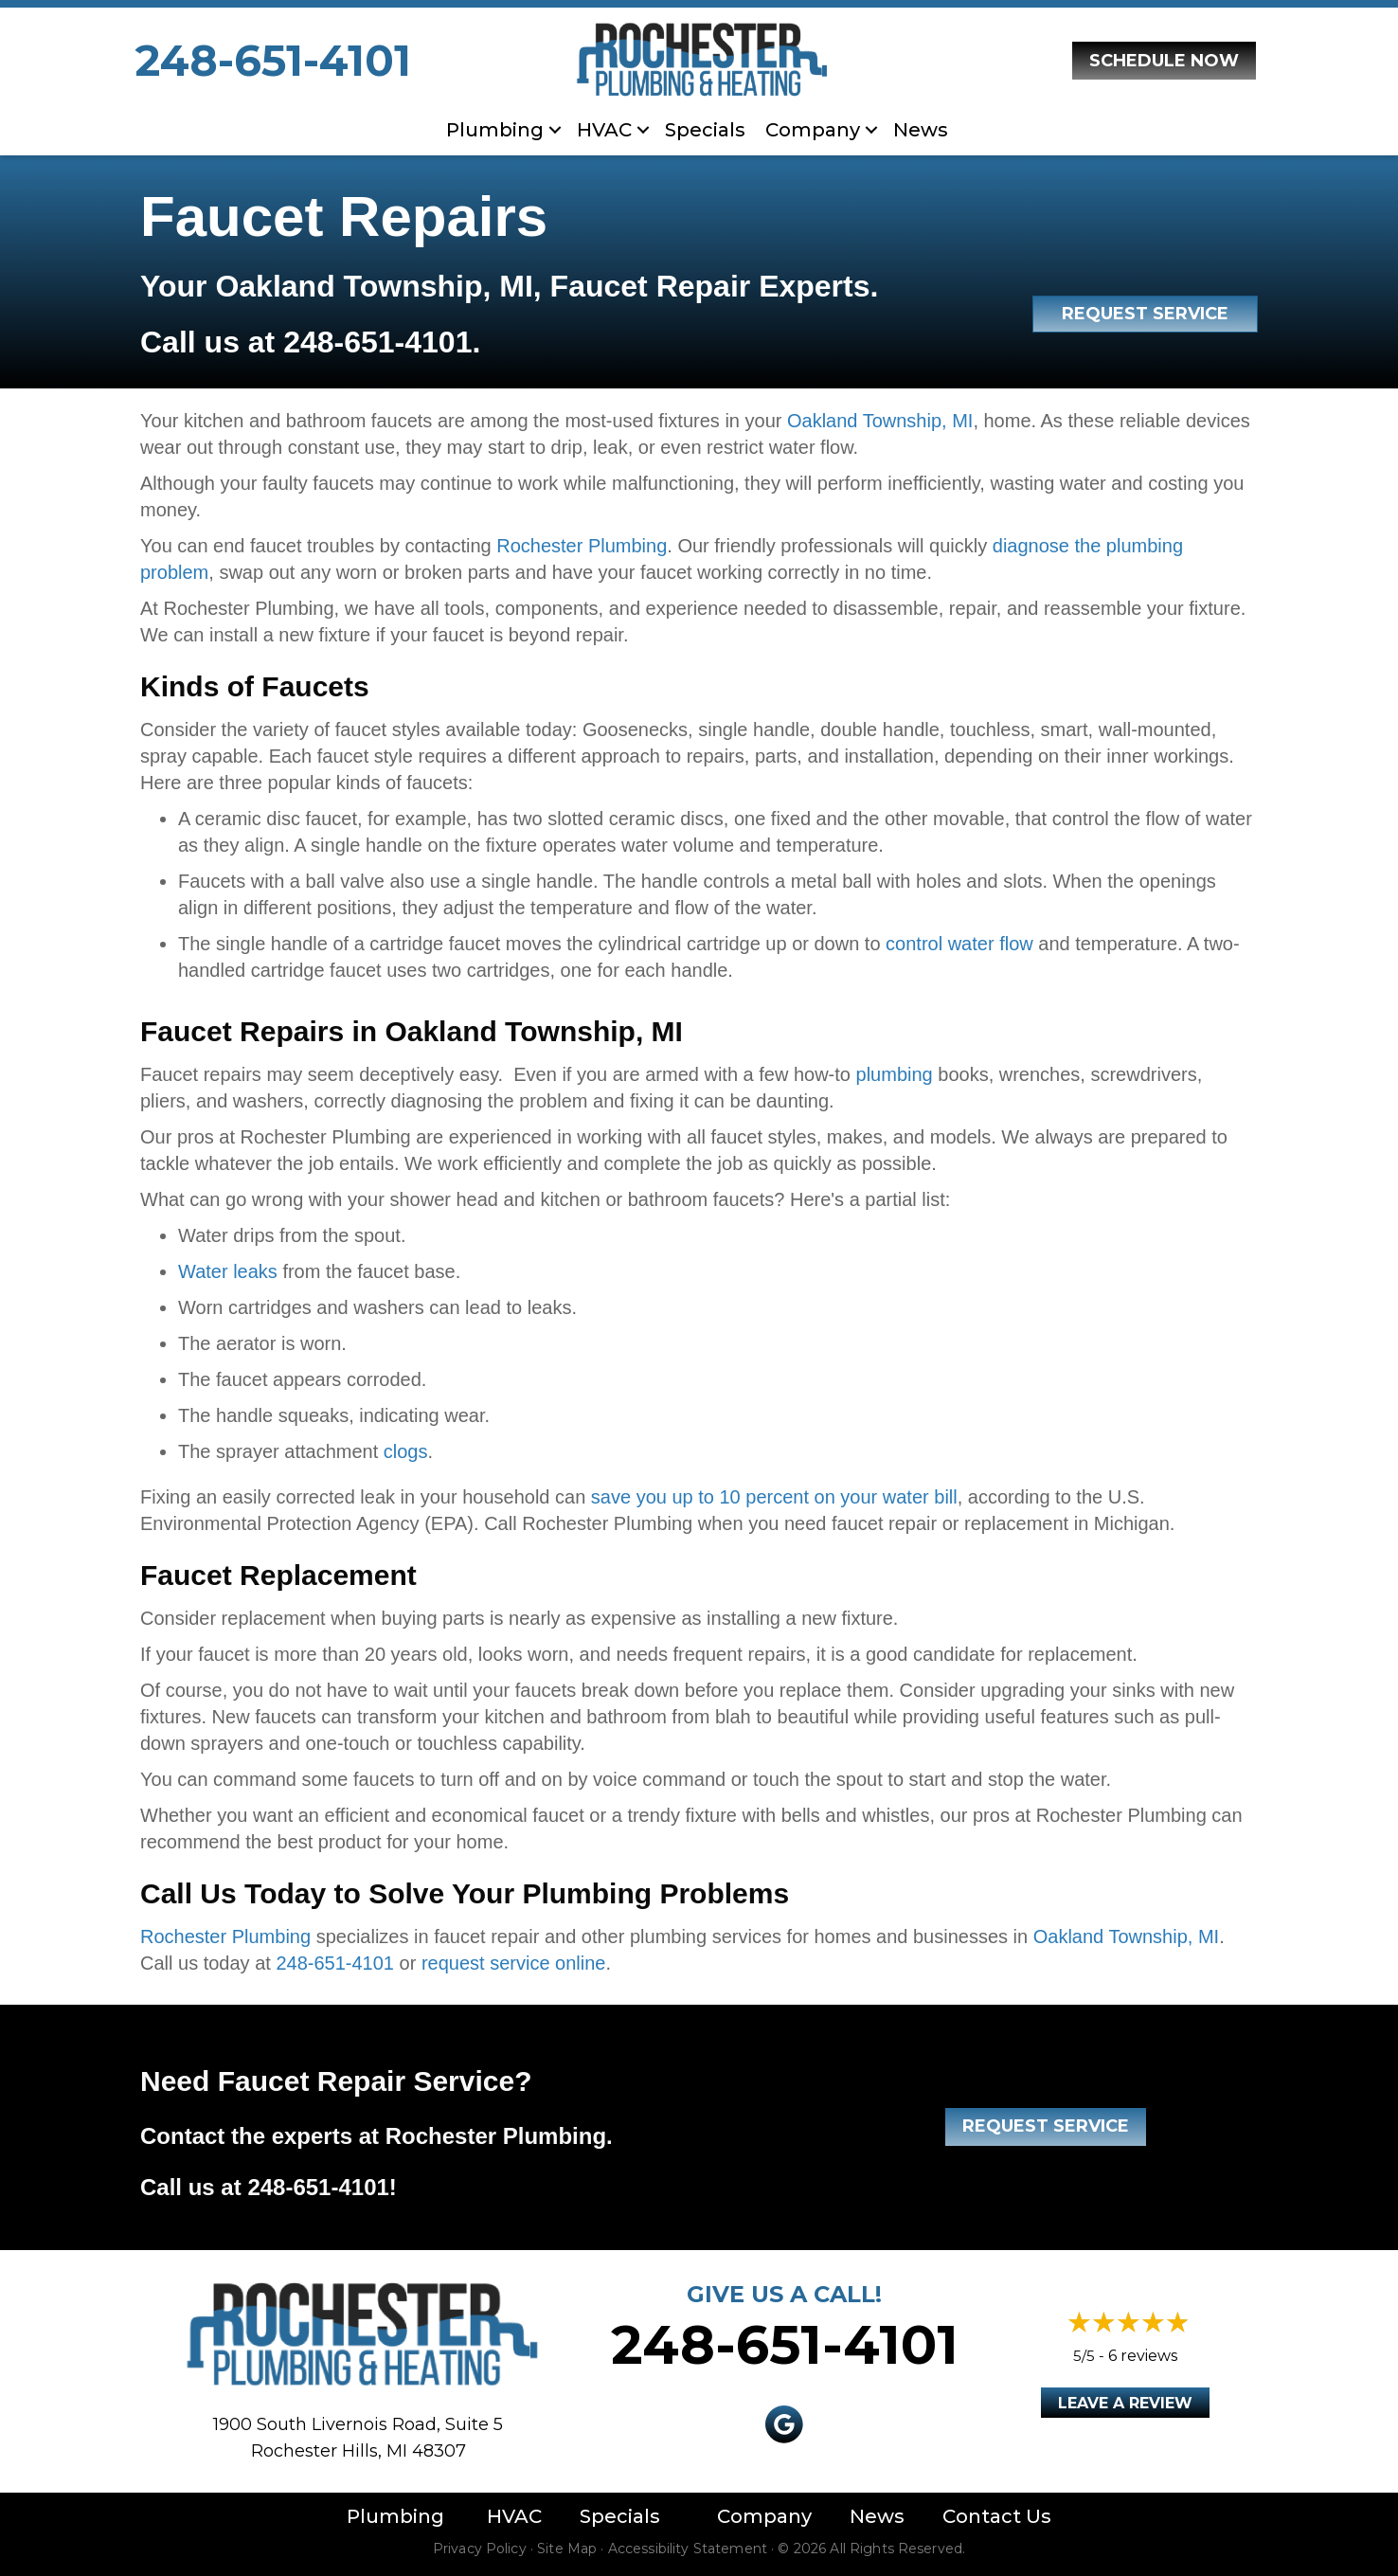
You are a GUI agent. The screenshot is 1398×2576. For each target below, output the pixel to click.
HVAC (604, 129)
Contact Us (996, 2516)
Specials (705, 129)
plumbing (894, 1074)
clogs (406, 1451)
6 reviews (1142, 2356)
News (920, 129)
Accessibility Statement (687, 2548)
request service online (513, 1963)
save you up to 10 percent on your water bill (774, 1496)
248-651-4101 (273, 60)
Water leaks (228, 1271)
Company (812, 129)
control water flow (959, 943)
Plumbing (495, 129)
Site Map (567, 2548)
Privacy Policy (480, 2548)
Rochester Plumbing (581, 545)
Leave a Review (1125, 2403)
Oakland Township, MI (880, 420)
